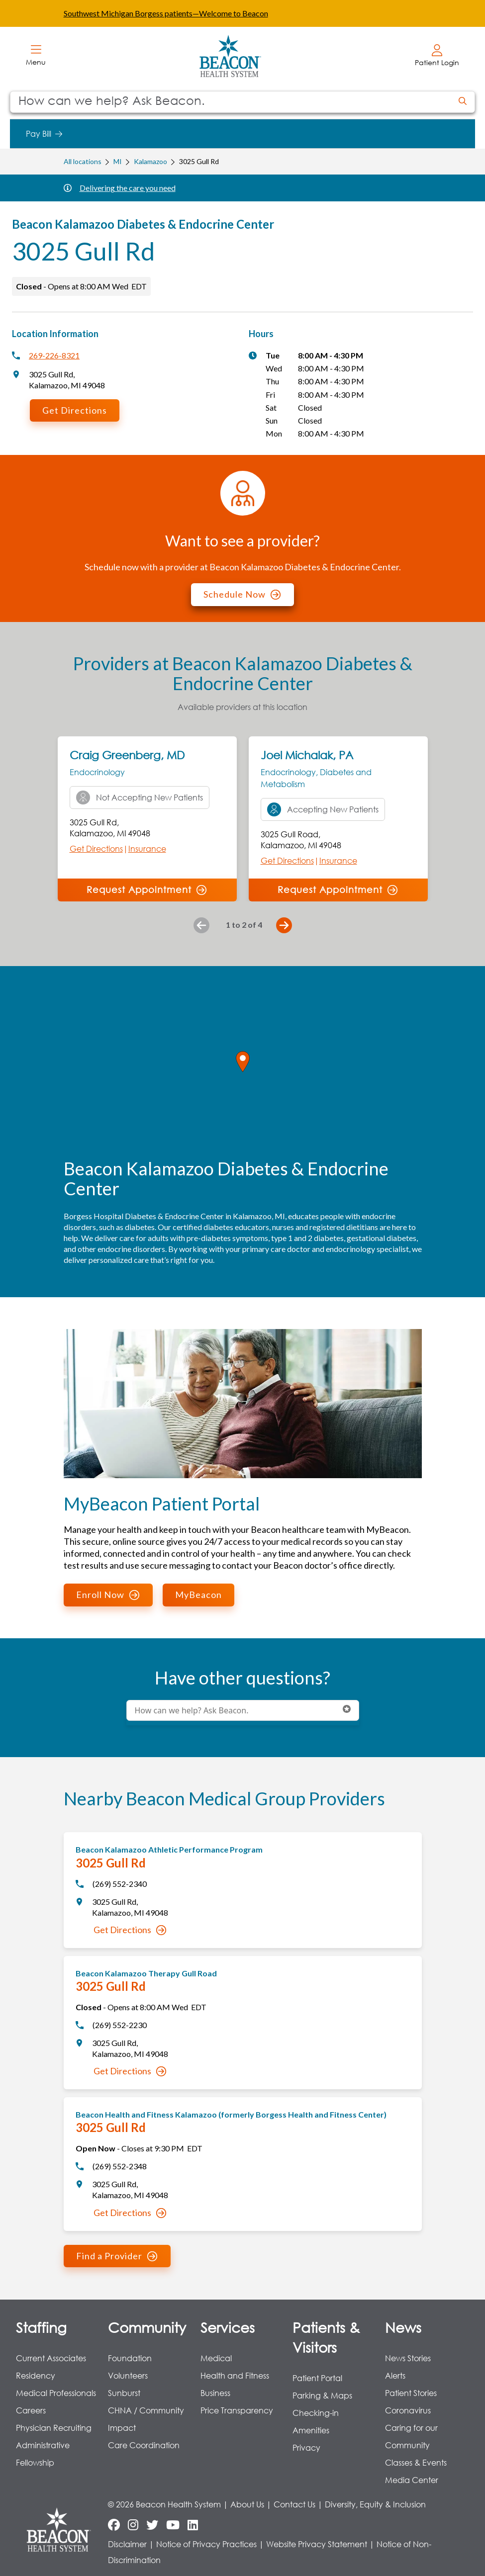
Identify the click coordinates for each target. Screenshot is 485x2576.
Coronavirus (408, 2410)
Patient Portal (317, 2378)
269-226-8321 (54, 355)
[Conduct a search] (230, 101)
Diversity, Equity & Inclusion (375, 2504)
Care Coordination (144, 2445)
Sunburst (124, 2393)
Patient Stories (411, 2393)
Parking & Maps (322, 2395)
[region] (243, 1072)
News (403, 2326)
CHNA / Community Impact (146, 2419)
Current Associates (51, 2358)
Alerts (395, 2375)
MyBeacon (198, 1594)
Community (147, 2326)
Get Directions (74, 410)
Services (227, 2326)
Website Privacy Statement (316, 2544)
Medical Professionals (56, 2393)
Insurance (147, 848)
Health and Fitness (234, 2375)
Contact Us (294, 2504)
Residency (35, 2375)
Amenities (310, 2430)
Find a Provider (116, 2255)
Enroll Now (107, 1594)
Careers (31, 2410)
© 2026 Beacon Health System (164, 2504)
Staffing (41, 2326)
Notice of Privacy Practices (206, 2544)
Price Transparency (236, 2410)
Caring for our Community (411, 2436)
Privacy (306, 2447)
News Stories (408, 2358)
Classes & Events (416, 2462)
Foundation (130, 2358)
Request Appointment (146, 889)
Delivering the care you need (128, 187)
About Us (247, 2504)
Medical (216, 2358)
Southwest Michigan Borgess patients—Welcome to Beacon (166, 13)
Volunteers (128, 2375)
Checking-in (315, 2412)
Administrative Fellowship (43, 2454)
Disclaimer (127, 2544)
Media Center (411, 2480)
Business (215, 2393)
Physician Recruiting (54, 2427)
